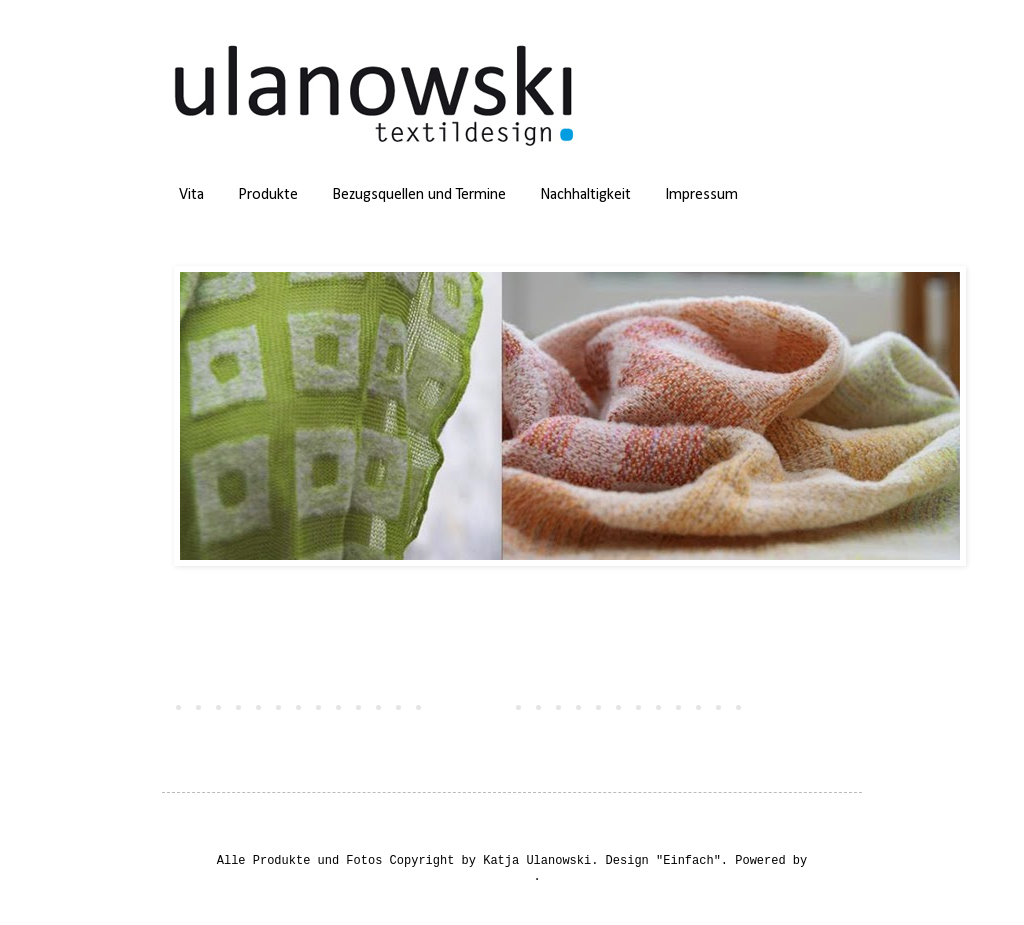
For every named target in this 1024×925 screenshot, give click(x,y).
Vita (191, 195)
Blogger (508, 877)
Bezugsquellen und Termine (419, 195)
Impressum (701, 195)
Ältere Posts (802, 706)
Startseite (464, 706)
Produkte (268, 195)
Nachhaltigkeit (585, 195)
